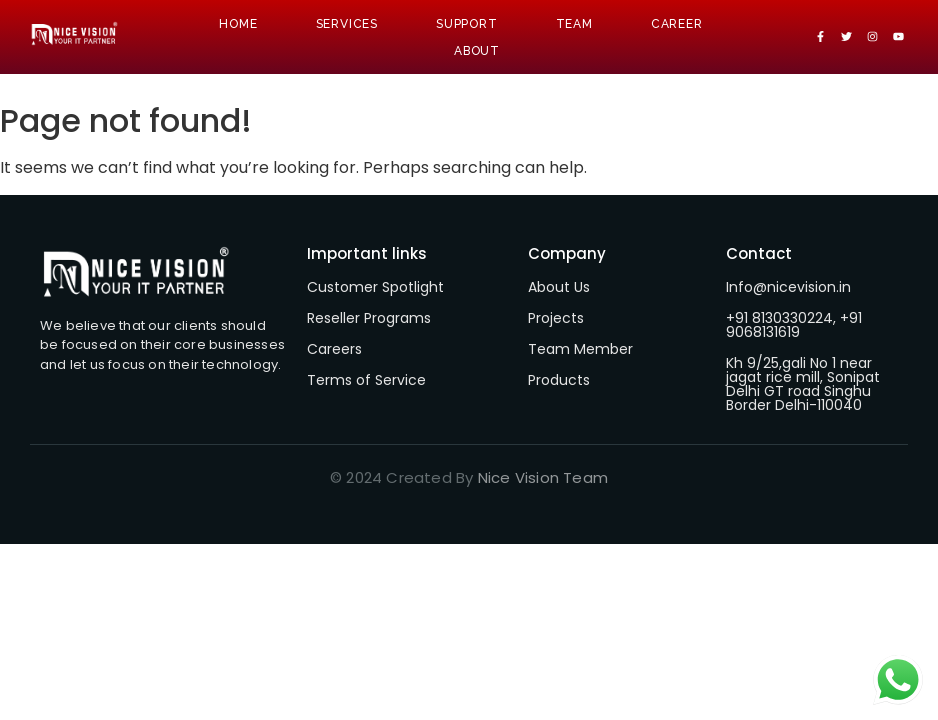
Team (574, 24)
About (477, 51)
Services (347, 24)
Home (238, 24)
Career (677, 24)
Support (467, 24)
